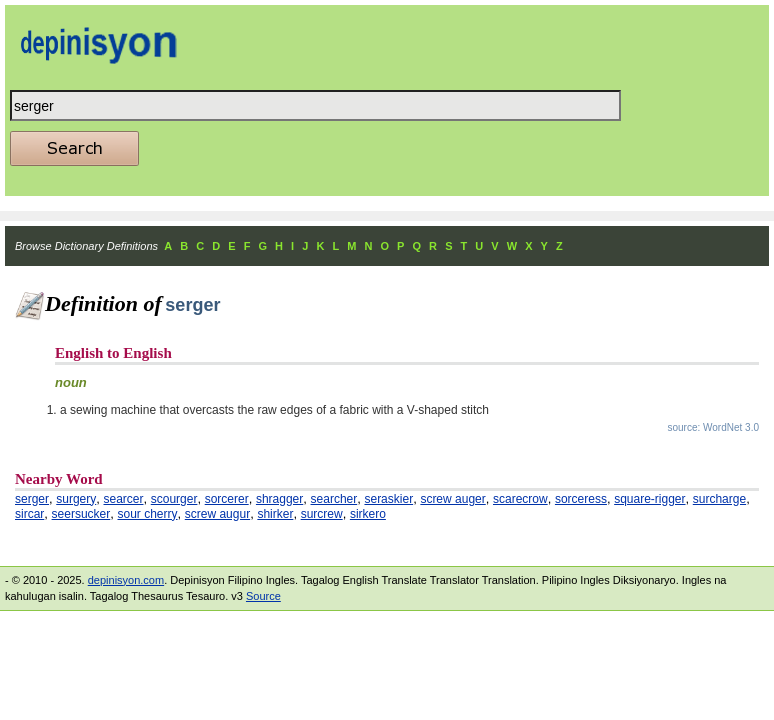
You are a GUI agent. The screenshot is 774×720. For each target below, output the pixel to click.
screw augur (217, 514)
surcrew (322, 514)
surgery (76, 499)
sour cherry (148, 514)
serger (32, 499)
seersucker (81, 514)
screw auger (452, 499)
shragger (279, 499)
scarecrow (520, 499)
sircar (29, 514)
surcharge (719, 499)
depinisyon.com (126, 580)
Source (263, 596)
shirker (275, 514)
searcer (124, 499)
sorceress (581, 499)
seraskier (388, 499)
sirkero (368, 514)
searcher (334, 499)
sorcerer (227, 499)
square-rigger (649, 499)
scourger (174, 499)
